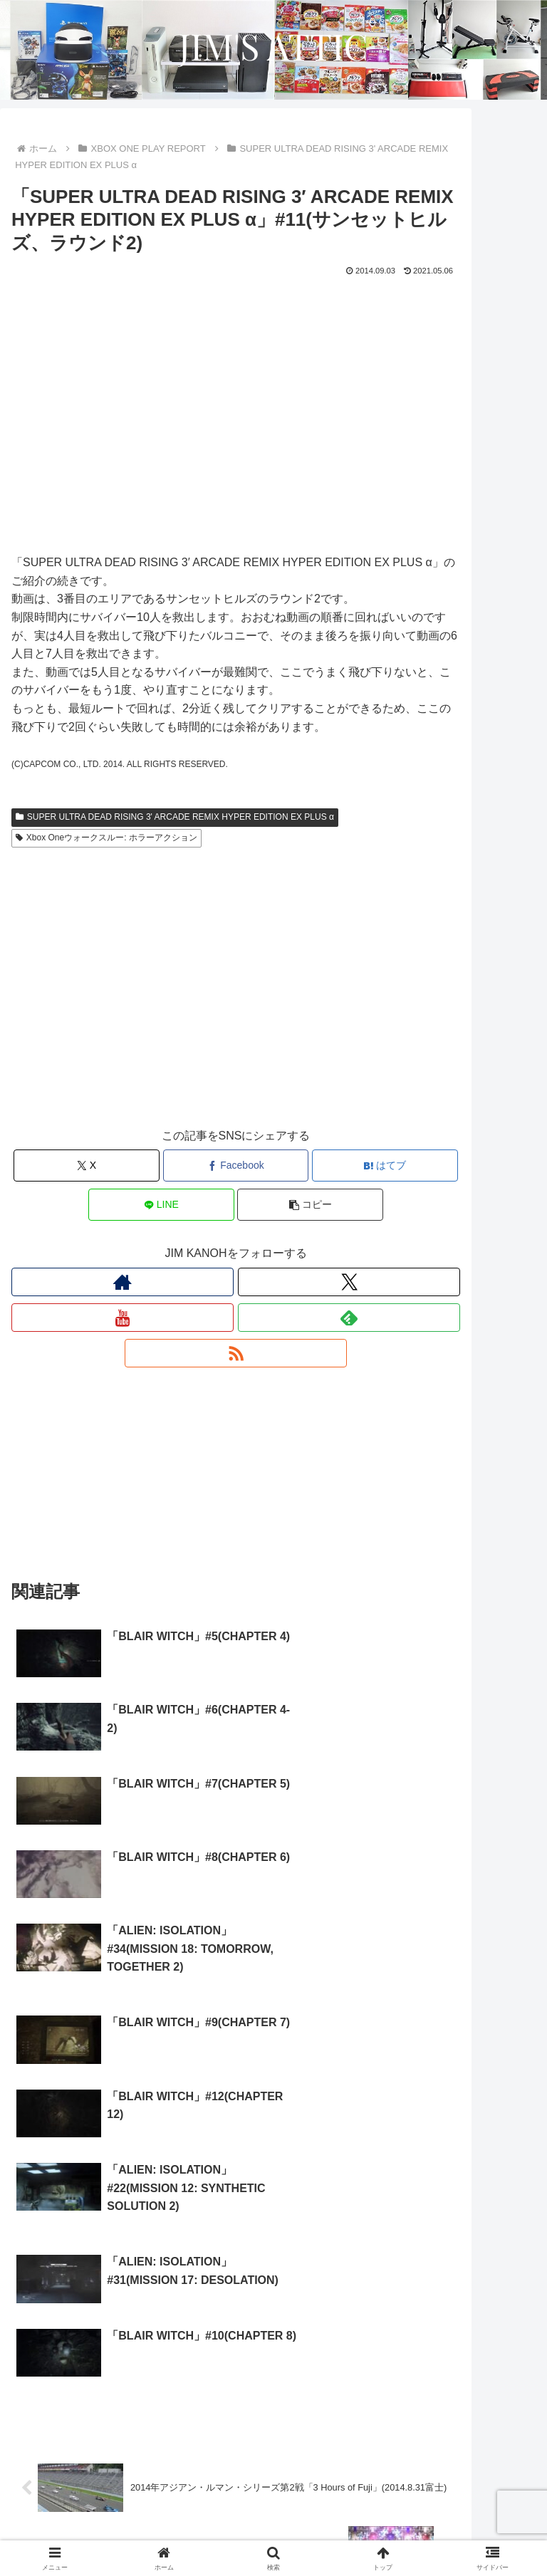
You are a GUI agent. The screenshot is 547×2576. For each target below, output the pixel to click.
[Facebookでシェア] (236, 1165)
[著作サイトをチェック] (122, 1282)
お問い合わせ (407, 2530)
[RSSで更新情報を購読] (236, 1353)
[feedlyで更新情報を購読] (349, 1317)
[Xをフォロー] (349, 1282)
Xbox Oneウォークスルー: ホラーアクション (106, 838)
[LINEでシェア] (161, 1205)
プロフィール (452, 2509)
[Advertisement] (235, 1001)
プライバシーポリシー (139, 2530)
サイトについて (273, 2509)
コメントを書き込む (236, 2402)
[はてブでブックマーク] (385, 1165)
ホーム (95, 2509)
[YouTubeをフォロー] (122, 1317)
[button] (310, 1205)
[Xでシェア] (87, 1165)
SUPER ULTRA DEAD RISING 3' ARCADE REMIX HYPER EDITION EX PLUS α (175, 817)
